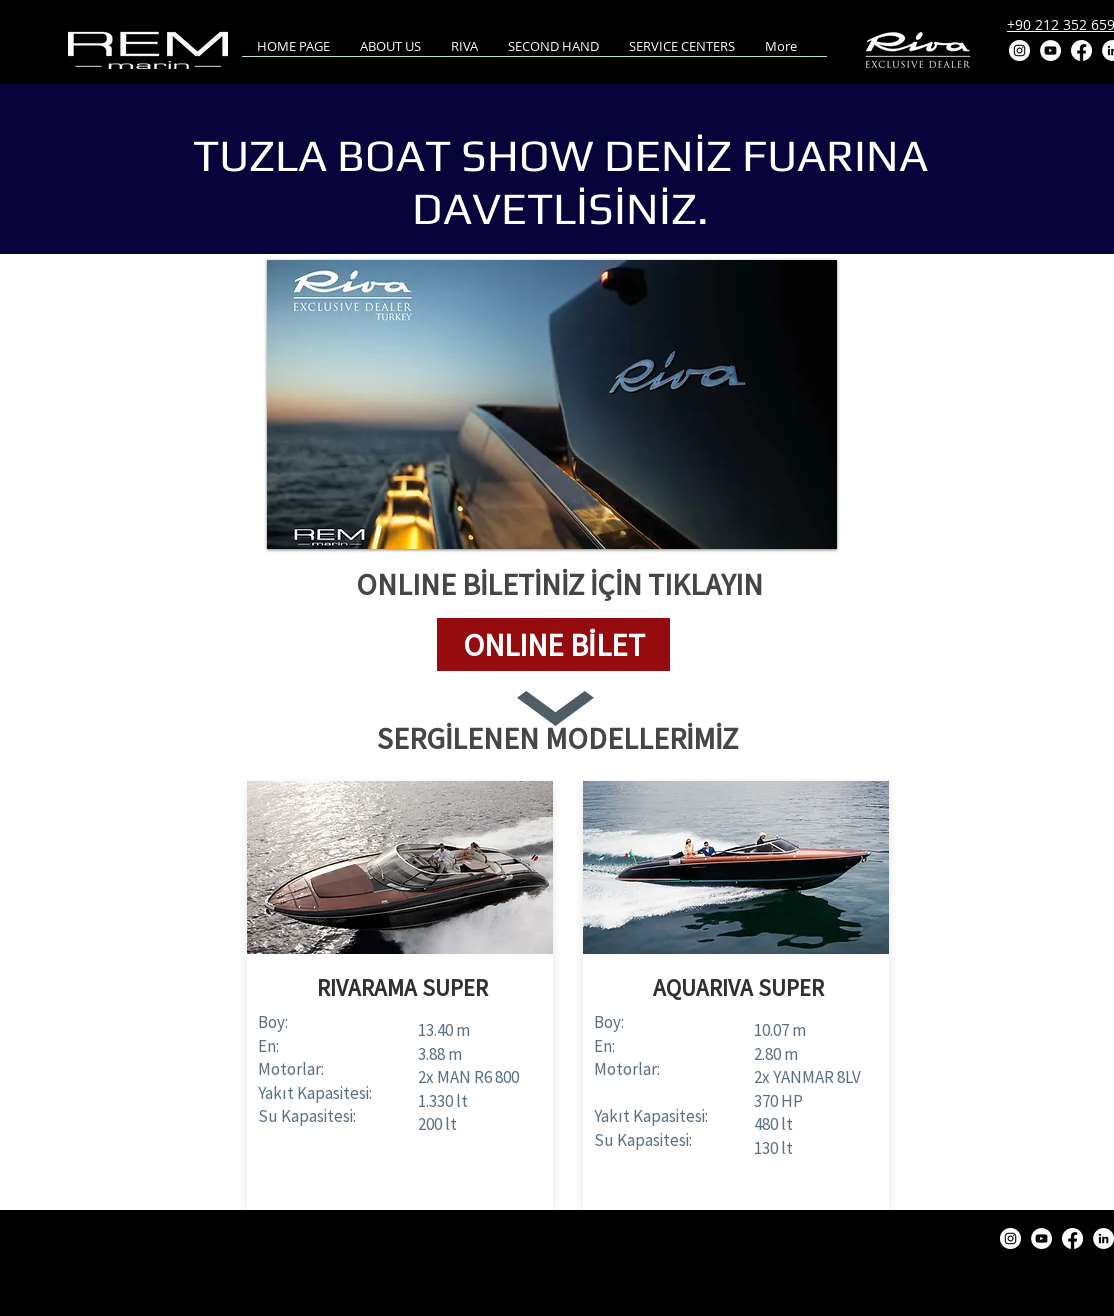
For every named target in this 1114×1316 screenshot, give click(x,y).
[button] (553, 644)
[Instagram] (1019, 50)
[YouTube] (1050, 50)
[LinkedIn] (1103, 1238)
